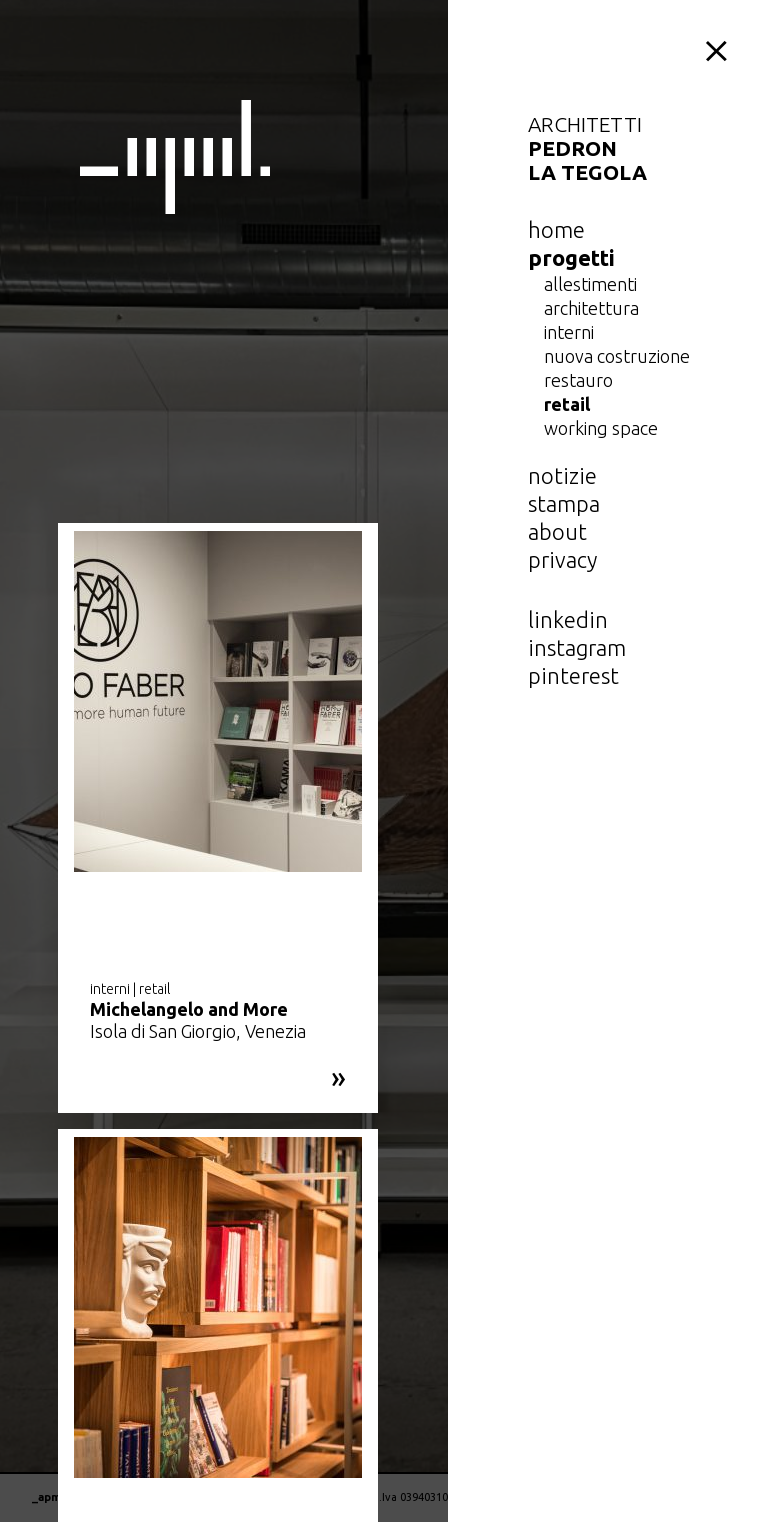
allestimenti (590, 284)
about (557, 531)
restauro (578, 380)
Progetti (571, 257)
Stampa (564, 503)
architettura (591, 308)
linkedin (568, 619)
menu (720, 48)
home (556, 229)
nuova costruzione (617, 356)
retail (567, 404)
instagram (577, 647)
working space (601, 428)
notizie (562, 475)
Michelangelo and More (189, 1009)
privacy (562, 559)
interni (569, 332)
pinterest (573, 675)
